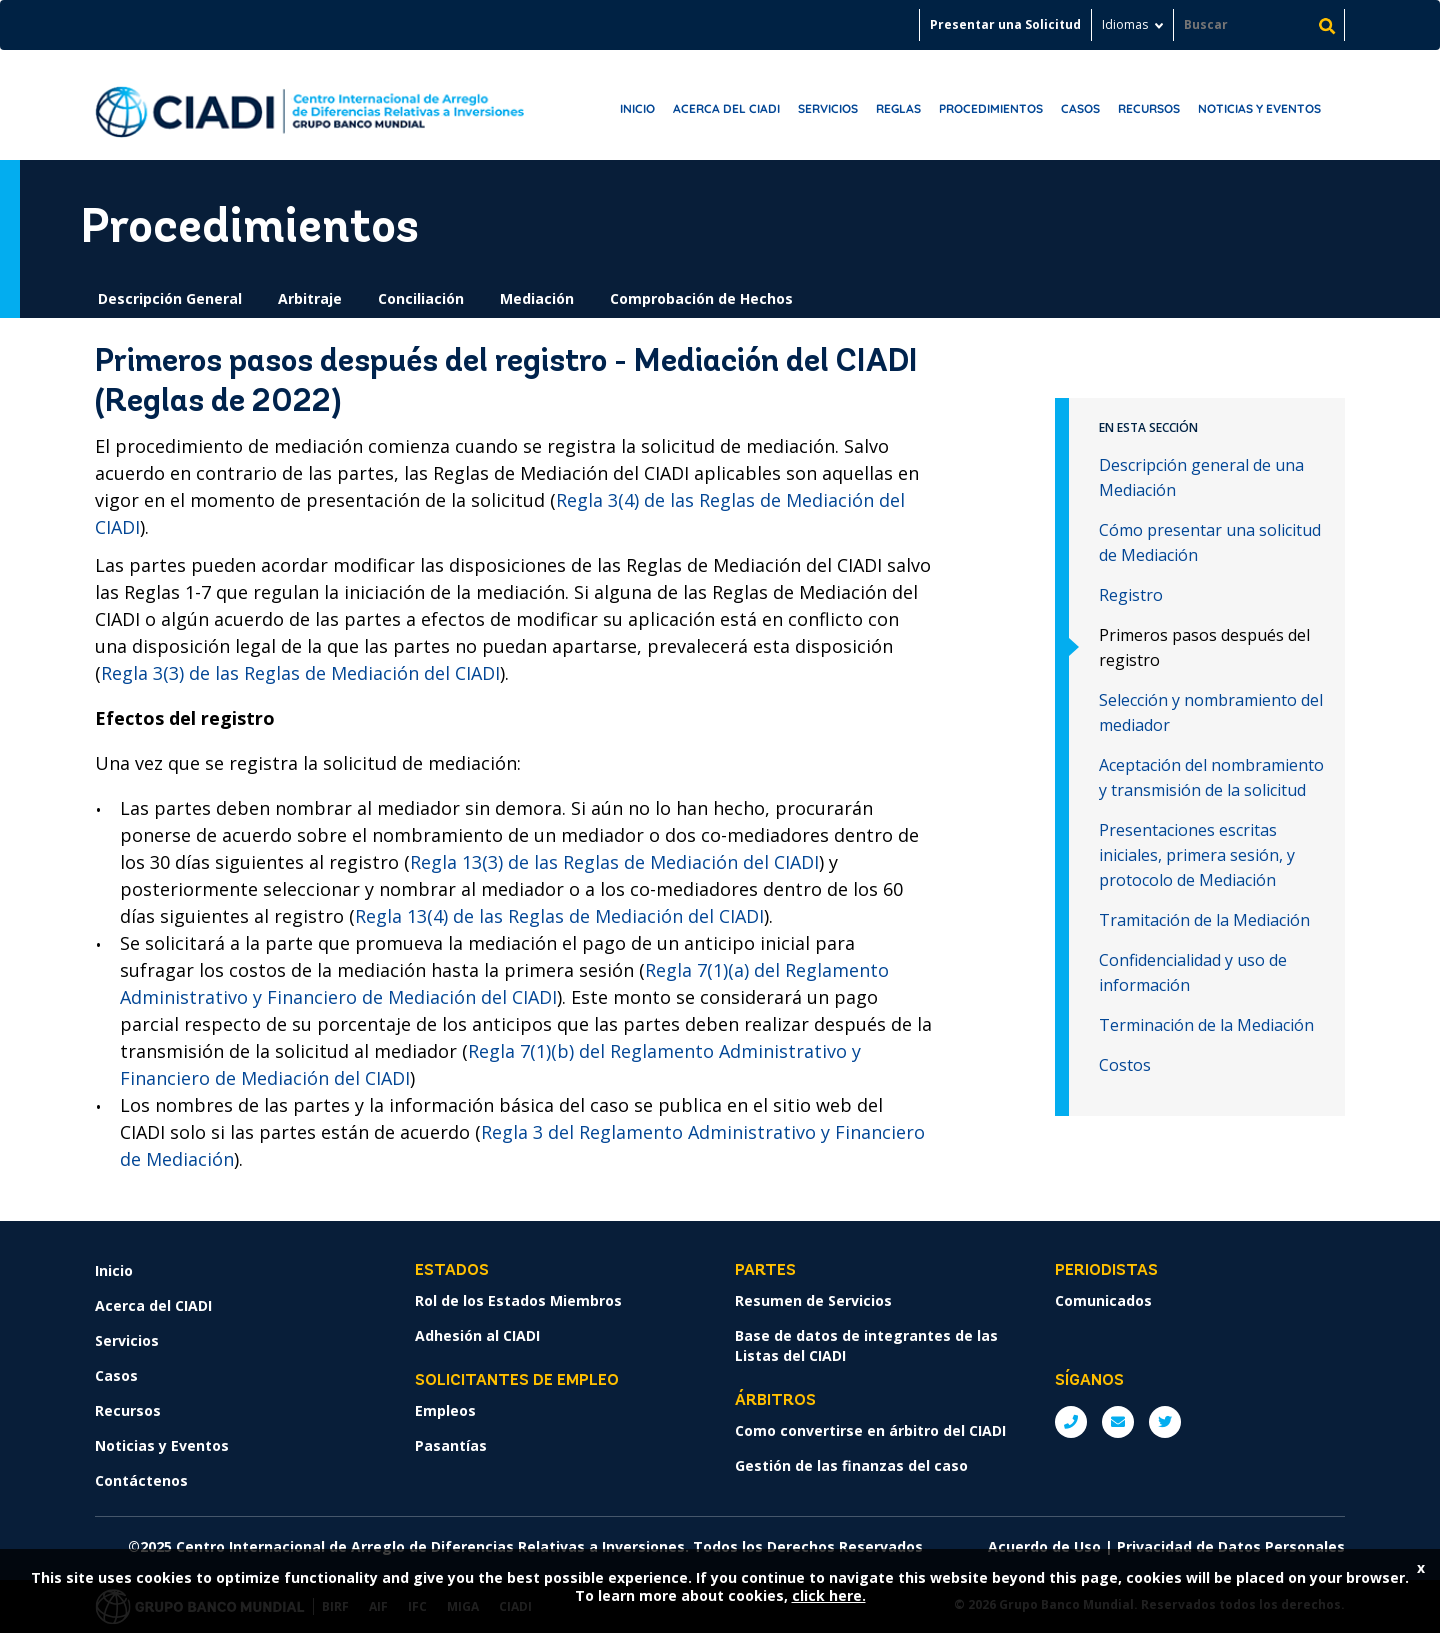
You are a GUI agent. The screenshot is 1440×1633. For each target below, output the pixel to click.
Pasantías (451, 1445)
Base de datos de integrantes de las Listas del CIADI (866, 1345)
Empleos (445, 1410)
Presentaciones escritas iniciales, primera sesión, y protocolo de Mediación (1197, 855)
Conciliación (421, 298)
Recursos (1149, 108)
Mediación (537, 298)
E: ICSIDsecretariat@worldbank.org (1118, 1422)
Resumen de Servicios (813, 1300)
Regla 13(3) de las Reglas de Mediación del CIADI (614, 862)
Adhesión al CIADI (477, 1335)
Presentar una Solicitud (1005, 24)
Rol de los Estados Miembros (518, 1300)
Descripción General (170, 298)
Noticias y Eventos (1259, 108)
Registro (1131, 595)
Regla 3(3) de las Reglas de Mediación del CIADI (300, 673)
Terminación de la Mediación (1206, 1025)
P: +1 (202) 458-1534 (1071, 1422)
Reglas (898, 108)
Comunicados (1103, 1300)
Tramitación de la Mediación (1204, 920)
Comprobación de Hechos (701, 298)
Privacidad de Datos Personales (1231, 1546)
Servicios (828, 108)
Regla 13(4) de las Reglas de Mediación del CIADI (559, 916)
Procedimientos (991, 108)
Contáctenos (141, 1480)
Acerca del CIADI (726, 108)
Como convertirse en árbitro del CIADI (870, 1430)
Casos (1080, 108)
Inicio (637, 108)
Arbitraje (310, 298)
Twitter (1165, 1422)
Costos (1125, 1065)
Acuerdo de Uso (1044, 1546)
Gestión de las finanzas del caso (851, 1465)
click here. (829, 1595)
